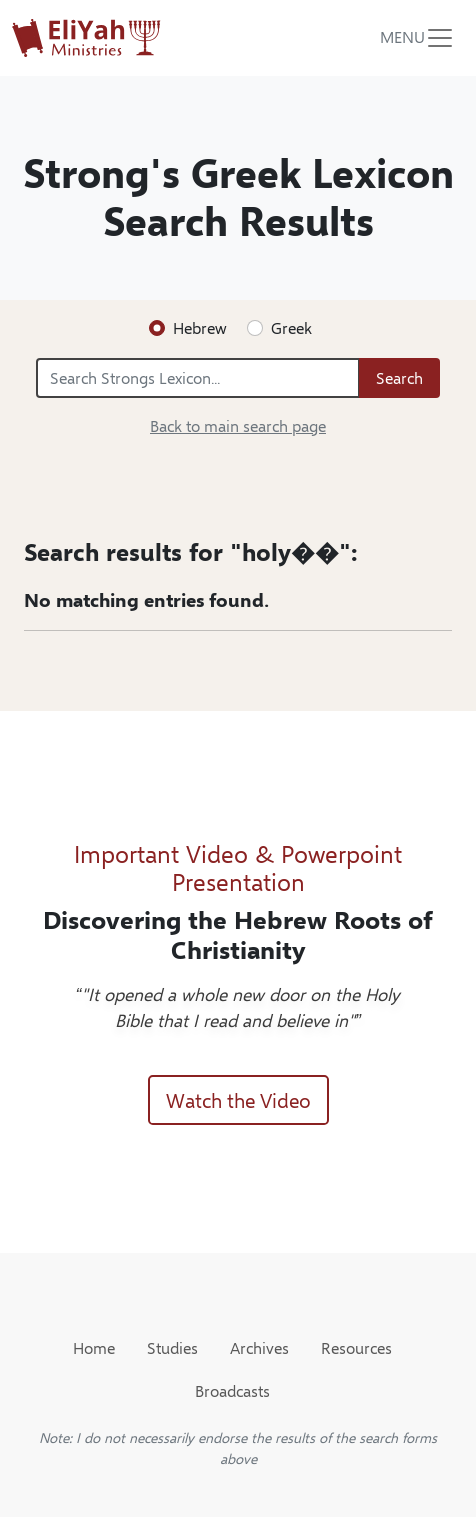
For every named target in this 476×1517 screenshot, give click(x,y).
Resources (356, 1347)
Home (94, 1347)
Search (399, 377)
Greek (291, 327)
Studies (172, 1347)
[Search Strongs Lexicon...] (198, 378)
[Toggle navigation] (417, 38)
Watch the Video (238, 1099)
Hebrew (200, 327)
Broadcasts (232, 1390)
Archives (259, 1347)
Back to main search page (238, 425)
